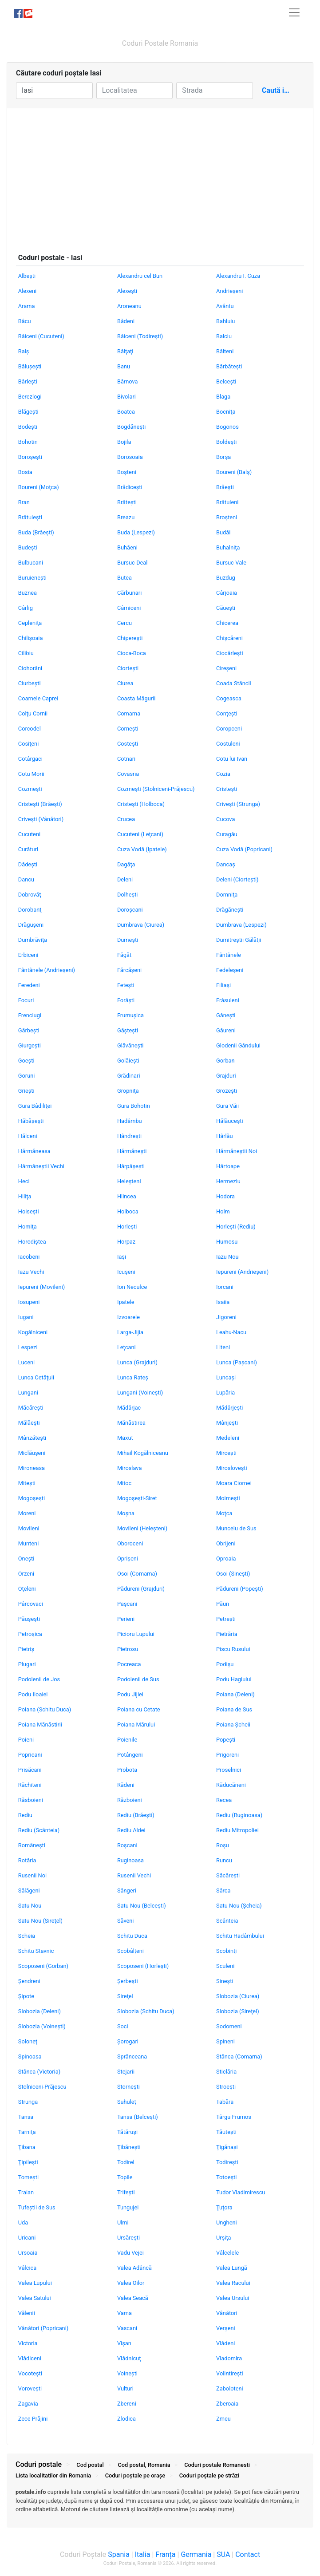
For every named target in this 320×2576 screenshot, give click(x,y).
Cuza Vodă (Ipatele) (142, 849)
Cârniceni (129, 607)
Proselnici (228, 1769)
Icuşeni (126, 1271)
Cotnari (126, 758)
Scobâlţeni (130, 1951)
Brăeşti (225, 487)
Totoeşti (226, 2177)
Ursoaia (28, 2252)
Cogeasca (228, 698)
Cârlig (25, 607)
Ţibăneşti (129, 2147)
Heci (24, 1181)
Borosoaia (130, 457)
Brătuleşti (30, 517)
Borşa (223, 457)
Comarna (128, 713)
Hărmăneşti (131, 1151)
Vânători (226, 2313)
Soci (122, 2026)
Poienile (127, 1739)
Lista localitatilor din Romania (53, 2475)
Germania (196, 2554)
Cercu (124, 623)
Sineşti (224, 1981)
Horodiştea (32, 1241)
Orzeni (26, 1573)
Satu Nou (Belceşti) (141, 1905)
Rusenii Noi (32, 1875)
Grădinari (128, 1075)
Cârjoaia (226, 592)
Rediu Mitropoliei (237, 1830)
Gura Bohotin (133, 1105)
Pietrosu (127, 1649)
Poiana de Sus (234, 1709)
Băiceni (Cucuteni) (41, 336)
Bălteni (224, 351)
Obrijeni (225, 1543)
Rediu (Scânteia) (38, 1830)
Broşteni (226, 517)
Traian (26, 2192)
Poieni (26, 1739)
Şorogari (127, 2041)
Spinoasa (30, 2056)
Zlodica (126, 2418)
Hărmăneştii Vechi (41, 1166)
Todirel (125, 2162)
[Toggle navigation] (294, 12)
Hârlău (224, 1136)
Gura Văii (227, 1105)
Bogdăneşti (131, 426)
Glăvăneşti (130, 1045)
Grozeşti (226, 1090)
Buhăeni (127, 547)
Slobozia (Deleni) (39, 2011)
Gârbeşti (29, 1030)
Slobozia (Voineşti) (42, 2026)
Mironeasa (31, 1468)
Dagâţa (126, 864)
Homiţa (27, 1226)
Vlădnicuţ (129, 2358)
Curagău (226, 834)
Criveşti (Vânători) (40, 819)
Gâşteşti (127, 1030)
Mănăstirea (131, 1422)
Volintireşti (229, 2373)
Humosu (226, 1241)
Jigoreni (226, 1317)
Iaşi (121, 1256)
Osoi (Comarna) (137, 1573)
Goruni (26, 1075)
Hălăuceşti (229, 1121)
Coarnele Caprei (38, 698)
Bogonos (227, 426)
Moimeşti (228, 1498)
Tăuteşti (226, 2132)
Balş (23, 351)
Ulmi (123, 2222)
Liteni (223, 1347)
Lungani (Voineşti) (140, 1392)
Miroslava (129, 1468)
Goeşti (26, 1060)
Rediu (25, 1815)
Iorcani (224, 1287)
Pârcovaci (30, 1603)
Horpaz (126, 1241)
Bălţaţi (125, 351)
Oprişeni (127, 1558)
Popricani (30, 1754)
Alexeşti (127, 291)
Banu (123, 366)
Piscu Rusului (233, 1649)
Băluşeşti (29, 366)
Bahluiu (225, 321)
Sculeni (225, 1966)
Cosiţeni (28, 743)
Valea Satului (34, 2298)
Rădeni (125, 1785)
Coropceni (229, 728)
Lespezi (28, 1347)
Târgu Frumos (233, 2117)
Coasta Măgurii (136, 698)
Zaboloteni (229, 2388)
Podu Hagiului (233, 1679)
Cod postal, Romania (144, 2464)
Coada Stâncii (233, 683)
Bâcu (24, 321)
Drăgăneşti (229, 909)
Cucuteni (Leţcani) (140, 834)
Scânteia (227, 1920)
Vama (124, 2313)
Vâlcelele (227, 2252)
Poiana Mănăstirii (40, 1724)
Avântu (224, 306)
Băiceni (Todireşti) (140, 336)
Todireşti (227, 2162)
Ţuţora (224, 2207)
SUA (223, 2554)
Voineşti (127, 2373)
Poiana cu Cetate (138, 1709)
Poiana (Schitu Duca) (44, 1709)
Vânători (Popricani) (43, 2328)
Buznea (27, 592)
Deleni (125, 879)
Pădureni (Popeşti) (239, 1588)
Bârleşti (27, 381)
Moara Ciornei (234, 1483)
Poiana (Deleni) (235, 1694)
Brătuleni (227, 502)
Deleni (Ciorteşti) (237, 879)
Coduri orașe (135, 2475)
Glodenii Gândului (238, 1045)
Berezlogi (30, 396)
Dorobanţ (30, 909)
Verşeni (225, 2328)
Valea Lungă (231, 2267)
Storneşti (128, 2086)
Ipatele (125, 1302)
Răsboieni (30, 1800)
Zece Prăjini (32, 2418)
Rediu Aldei (131, 1830)
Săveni (125, 1920)
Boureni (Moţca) (38, 487)
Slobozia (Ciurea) (237, 1996)
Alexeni (27, 291)
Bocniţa (225, 411)
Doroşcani (130, 909)
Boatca (126, 411)
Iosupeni (29, 1302)
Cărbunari (129, 592)
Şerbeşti (127, 1981)
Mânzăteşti (32, 1437)
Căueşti (225, 607)
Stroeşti (226, 2086)
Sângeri (126, 1890)
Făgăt (124, 955)
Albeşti (27, 276)
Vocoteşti (30, 2373)
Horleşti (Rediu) (236, 1226)
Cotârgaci (30, 758)
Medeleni (227, 1437)
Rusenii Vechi (134, 1875)
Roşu (222, 1845)
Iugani (26, 1317)
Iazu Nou (227, 1256)
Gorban (225, 1060)
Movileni (29, 1528)
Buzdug (225, 577)
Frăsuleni (227, 1000)
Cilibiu (26, 653)
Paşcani (127, 1603)
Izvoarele (128, 1317)
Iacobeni (29, 1256)
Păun (222, 1603)
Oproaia (226, 1558)
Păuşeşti (29, 1619)
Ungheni (226, 2222)
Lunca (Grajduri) (137, 1362)
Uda (23, 2222)
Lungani (28, 1392)
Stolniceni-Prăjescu (42, 2086)
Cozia (223, 773)
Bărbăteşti (229, 366)
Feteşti (125, 985)
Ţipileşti (28, 2162)
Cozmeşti (30, 789)
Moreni (27, 1513)
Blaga (223, 396)
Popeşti (225, 1739)
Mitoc (124, 1483)
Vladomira (229, 2358)
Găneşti (225, 1015)
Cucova (225, 819)
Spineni (225, 2041)
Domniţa (226, 894)
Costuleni (228, 743)
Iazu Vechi (31, 1271)
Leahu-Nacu (231, 1332)
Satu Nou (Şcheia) (239, 1905)
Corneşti (127, 728)
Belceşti (226, 381)
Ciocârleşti (229, 653)
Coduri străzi (209, 2475)
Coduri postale (39, 2464)
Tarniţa (27, 2132)
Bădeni (125, 321)
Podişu (224, 1664)
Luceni (26, 1362)
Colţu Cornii (32, 713)
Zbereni (126, 2403)
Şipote (26, 1996)
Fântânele (228, 955)
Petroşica (30, 1634)
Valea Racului (233, 2283)
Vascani (127, 2328)
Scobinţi (226, 1951)
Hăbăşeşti (31, 1121)
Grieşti (26, 1090)
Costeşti (127, 743)
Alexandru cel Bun (139, 276)
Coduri (217, 2464)
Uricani (27, 2237)
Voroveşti (30, 2388)
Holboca (127, 1211)
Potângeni (130, 1754)
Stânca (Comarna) (239, 2056)
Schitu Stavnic (36, 1951)
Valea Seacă (132, 2298)
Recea (224, 1800)
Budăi (223, 532)
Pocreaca (129, 1664)
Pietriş (26, 1649)
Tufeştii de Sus (36, 2207)
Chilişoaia (30, 638)
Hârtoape (228, 1166)
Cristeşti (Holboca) (141, 804)
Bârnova (127, 381)
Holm (223, 1211)
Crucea (126, 819)
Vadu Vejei (130, 2252)
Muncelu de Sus (236, 1528)
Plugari (27, 1664)
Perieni (125, 1619)
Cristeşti (226, 789)
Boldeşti (226, 442)
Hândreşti (129, 1136)
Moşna (125, 1513)
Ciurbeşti (29, 683)
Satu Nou (29, 1905)
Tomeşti (28, 2177)
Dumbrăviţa (32, 939)
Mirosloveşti (231, 1468)
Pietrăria (226, 1634)
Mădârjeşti (229, 1407)
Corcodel (29, 728)
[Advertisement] (160, 175)
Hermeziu (228, 1181)
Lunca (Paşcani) (236, 1362)
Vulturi (125, 2388)
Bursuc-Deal (132, 562)
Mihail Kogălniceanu (142, 1453)
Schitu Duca (132, 1935)
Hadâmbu (129, 1121)
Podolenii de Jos (39, 1679)
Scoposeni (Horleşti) (143, 1966)
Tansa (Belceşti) (137, 2117)
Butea (124, 577)
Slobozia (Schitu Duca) (145, 2011)
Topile (125, 2177)
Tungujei (127, 2207)
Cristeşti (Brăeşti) (40, 804)
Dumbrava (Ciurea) (140, 924)
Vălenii (26, 2313)
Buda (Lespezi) (136, 532)
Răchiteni (30, 1785)
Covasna (128, 773)
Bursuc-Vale (231, 562)
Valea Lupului (35, 2283)
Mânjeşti (227, 1422)
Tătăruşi (127, 2132)
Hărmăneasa (34, 1151)
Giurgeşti (29, 1045)
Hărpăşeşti (131, 1166)
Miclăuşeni (32, 1453)
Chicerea (227, 623)
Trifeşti (126, 2192)
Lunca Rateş (132, 1377)
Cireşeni (226, 668)
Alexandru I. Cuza (238, 276)
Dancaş (225, 864)
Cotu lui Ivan (231, 758)
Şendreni (29, 1981)
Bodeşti (27, 426)
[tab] (160, 2505)
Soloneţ (27, 2041)
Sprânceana (132, 2056)
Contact (247, 2554)
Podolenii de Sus (138, 1679)
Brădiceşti (129, 487)
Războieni (129, 1800)
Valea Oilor (131, 2283)
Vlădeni (225, 2343)
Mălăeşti (29, 1422)
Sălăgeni (29, 1890)
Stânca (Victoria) (39, 2071)
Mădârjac (129, 1407)
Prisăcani (30, 1769)
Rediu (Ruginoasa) (239, 1815)
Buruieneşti (32, 577)
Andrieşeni (229, 291)
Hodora (225, 1196)
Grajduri (226, 1075)
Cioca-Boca (131, 653)
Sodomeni (229, 2026)
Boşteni (126, 472)
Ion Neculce (132, 1287)
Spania (119, 2554)
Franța (165, 2554)
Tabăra (224, 2101)
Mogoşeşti (31, 1498)
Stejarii (125, 2071)
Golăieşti (128, 1060)
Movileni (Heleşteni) (142, 1528)
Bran (24, 502)
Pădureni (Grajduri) (141, 1588)
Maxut (125, 1437)
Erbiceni (28, 955)
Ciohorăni (30, 668)
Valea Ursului (232, 2298)
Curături (28, 849)
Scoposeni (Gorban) (43, 1966)
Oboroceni (130, 1543)
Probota (127, 1769)
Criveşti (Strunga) (238, 804)
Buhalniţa (228, 547)
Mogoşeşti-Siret (137, 1498)
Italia (142, 2554)
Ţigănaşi (227, 2147)
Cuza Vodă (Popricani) (244, 849)
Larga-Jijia (130, 1332)
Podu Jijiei (130, 1694)
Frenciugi (29, 1015)
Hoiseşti (28, 1211)
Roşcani (127, 1845)
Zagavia (28, 2403)
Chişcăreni (229, 638)
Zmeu (223, 2418)
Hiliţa (25, 1196)
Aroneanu (129, 306)
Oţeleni (27, 1588)
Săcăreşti (228, 1875)
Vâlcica (27, 2267)
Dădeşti (27, 864)
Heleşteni (129, 1181)
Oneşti (26, 1558)
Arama (26, 306)
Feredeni (29, 985)
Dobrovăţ (29, 894)
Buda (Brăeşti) (36, 532)
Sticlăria (226, 2071)
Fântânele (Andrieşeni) (46, 970)
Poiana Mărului (136, 1724)
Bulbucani (30, 562)
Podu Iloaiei (33, 1694)
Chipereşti (129, 638)
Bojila (124, 442)
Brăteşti (127, 502)
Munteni (28, 1543)
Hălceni (27, 1136)
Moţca (224, 1513)
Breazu (125, 517)
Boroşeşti (30, 457)
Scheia (26, 1935)
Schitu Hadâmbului (240, 1935)
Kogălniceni (32, 1332)
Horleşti (127, 1226)
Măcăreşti (30, 1407)
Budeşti (27, 547)
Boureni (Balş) (234, 472)
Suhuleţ (126, 2101)
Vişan (124, 2343)
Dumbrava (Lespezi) (241, 924)
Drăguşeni (30, 924)
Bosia (25, 472)
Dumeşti (127, 939)
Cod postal (89, 2464)
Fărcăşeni (129, 970)
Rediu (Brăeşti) (135, 1815)
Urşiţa (223, 2237)
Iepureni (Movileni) (41, 1287)
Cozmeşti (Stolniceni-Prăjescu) (156, 789)
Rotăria (27, 1860)
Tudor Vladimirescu (240, 2192)
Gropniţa (128, 1090)
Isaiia (222, 1302)
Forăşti (125, 1000)
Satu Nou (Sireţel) (40, 1920)
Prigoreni (227, 1754)
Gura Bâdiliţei (35, 1105)
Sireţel (125, 1996)
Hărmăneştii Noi (236, 1151)
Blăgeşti (28, 411)
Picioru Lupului (135, 1634)
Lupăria (225, 1392)
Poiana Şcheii (233, 1724)
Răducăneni (231, 1785)
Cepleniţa (30, 623)
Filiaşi (223, 985)
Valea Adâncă (134, 2267)
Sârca (223, 1890)
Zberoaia (227, 2403)
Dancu (26, 879)
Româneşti (31, 1845)
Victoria (28, 2343)
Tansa (26, 2117)
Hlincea (126, 1196)
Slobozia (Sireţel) (237, 2011)
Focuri (26, 1000)
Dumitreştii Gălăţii (238, 939)
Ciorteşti (127, 668)
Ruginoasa (130, 1860)
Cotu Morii (31, 773)
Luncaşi (226, 1377)
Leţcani (126, 1347)
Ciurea (125, 683)
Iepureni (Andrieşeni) (242, 1271)
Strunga (28, 2101)
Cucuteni (29, 834)
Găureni (226, 1030)
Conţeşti (226, 713)
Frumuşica (130, 1015)
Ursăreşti (128, 2237)
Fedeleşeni (229, 970)
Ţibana (27, 2147)
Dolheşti (127, 894)
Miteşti (27, 1483)
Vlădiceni (29, 2358)
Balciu (224, 336)
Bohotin (28, 442)
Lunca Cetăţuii (36, 1377)
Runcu (224, 1860)
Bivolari (126, 396)
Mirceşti (226, 1453)
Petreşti (226, 1619)
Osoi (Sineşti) (233, 1573)
